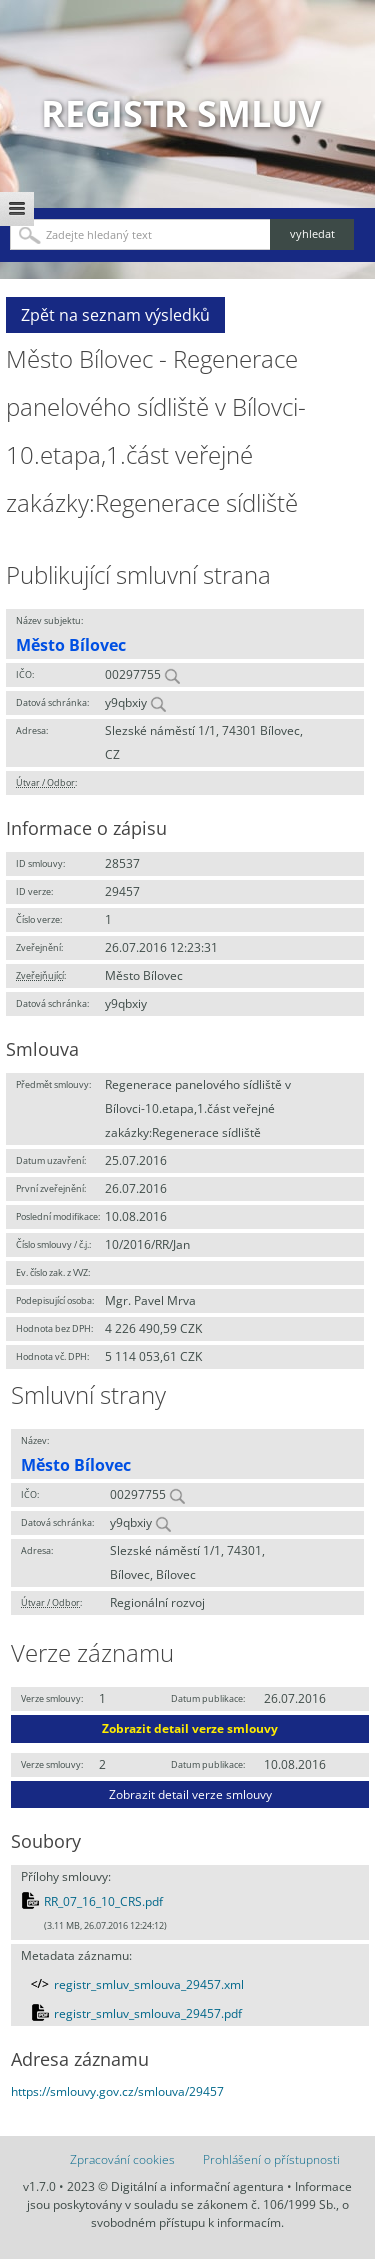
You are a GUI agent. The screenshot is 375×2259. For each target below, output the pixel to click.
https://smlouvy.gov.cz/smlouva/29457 (117, 2091)
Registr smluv (181, 113)
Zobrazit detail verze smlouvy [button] (190, 1728)
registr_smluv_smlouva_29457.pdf (148, 2013)
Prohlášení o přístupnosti (271, 2159)
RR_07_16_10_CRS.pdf (103, 1901)
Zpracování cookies (122, 2159)
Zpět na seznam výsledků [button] (115, 315)
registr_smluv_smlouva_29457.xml (149, 1984)
